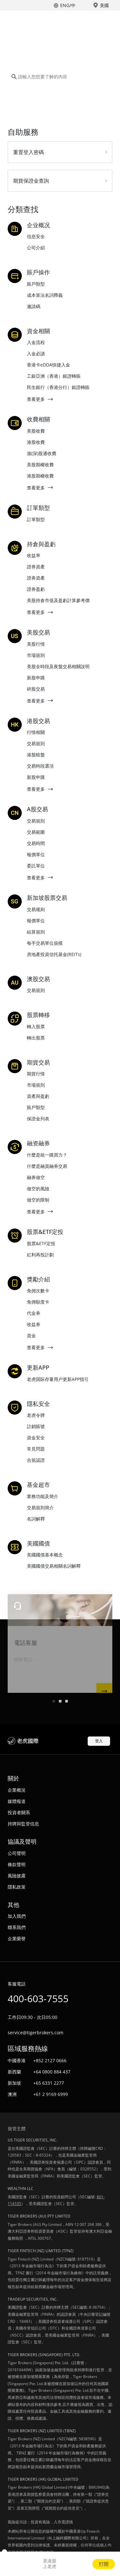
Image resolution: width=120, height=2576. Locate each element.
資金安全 (36, 1437)
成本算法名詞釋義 (45, 295)
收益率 (33, 555)
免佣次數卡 (38, 1291)
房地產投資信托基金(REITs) (54, 954)
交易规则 (36, 909)
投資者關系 (19, 1812)
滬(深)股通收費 (41, 453)
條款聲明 (17, 1864)
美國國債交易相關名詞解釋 (54, 1566)
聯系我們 (17, 1927)
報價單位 (36, 854)
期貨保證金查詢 (31, 180)
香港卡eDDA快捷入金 (48, 365)
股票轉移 (38, 1015)
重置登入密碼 (28, 152)
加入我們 (17, 1916)
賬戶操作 (38, 272)
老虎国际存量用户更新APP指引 (58, 1379)
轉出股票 (36, 1038)
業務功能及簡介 (42, 1496)
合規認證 (36, 1460)
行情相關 (36, 732)
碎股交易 (36, 689)
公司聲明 (17, 1853)
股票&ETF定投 (45, 1232)
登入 (99, 1741)
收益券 (33, 1324)
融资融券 (38, 1143)
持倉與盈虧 (41, 544)
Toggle (107, 19)
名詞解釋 (36, 1519)
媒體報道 (17, 1801)
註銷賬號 (36, 1426)
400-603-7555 (38, 1998)
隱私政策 (17, 1887)
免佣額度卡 (38, 1302)
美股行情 (36, 644)
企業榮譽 (17, 1938)
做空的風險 (38, 1188)
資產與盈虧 (38, 1096)
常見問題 (36, 1449)
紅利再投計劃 (40, 1255)
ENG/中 (68, 5)
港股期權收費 (40, 476)
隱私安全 (38, 1404)
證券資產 (36, 567)
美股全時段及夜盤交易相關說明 (58, 666)
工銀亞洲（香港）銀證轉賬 (54, 376)
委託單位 (36, 866)
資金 (31, 1335)
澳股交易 (38, 979)
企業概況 (17, 1790)
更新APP (38, 1367)
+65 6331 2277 (48, 2083)
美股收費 (36, 431)
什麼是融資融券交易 (47, 1166)
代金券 (33, 1313)
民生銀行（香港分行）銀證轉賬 (58, 387)
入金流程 (36, 342)
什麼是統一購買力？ (47, 1155)
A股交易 (37, 809)
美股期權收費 (40, 464)
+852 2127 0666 (50, 2060)
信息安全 (36, 236)
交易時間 (36, 843)
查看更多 (36, 399)
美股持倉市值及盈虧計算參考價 (58, 600)
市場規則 (36, 655)
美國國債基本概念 (45, 1555)
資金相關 (38, 331)
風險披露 (17, 1876)
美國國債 (38, 1543)
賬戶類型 (36, 284)
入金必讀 (36, 353)
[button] (53, 1701)
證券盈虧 (36, 589)
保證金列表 (38, 1119)
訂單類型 (38, 508)
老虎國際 (42, 18)
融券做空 (36, 1177)
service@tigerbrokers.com (35, 2032)
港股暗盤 (36, 755)
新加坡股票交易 (47, 897)
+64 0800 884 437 (51, 2072)
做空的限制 (38, 1200)
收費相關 (38, 419)
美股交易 (38, 632)
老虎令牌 (36, 1415)
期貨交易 (38, 1062)
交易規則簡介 (40, 1507)
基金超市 (38, 1484)
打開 (103, 2564)
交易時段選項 (40, 766)
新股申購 (36, 678)
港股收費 (36, 442)
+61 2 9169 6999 (50, 2094)
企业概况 (38, 225)
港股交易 (38, 721)
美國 (104, 5)
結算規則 (36, 932)
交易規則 (36, 743)
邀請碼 (33, 306)
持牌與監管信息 (23, 1824)
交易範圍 (36, 832)
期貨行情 (36, 1074)
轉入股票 (36, 1026)
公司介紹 (36, 248)
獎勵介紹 (38, 1279)
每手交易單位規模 (45, 943)
